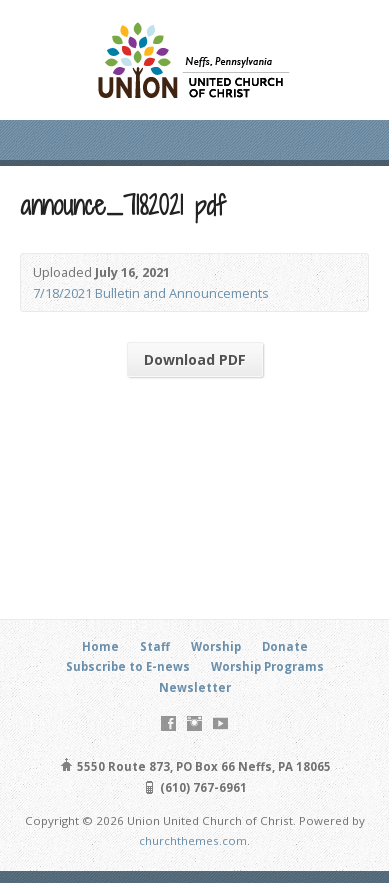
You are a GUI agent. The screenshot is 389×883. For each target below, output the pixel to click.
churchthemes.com (193, 840)
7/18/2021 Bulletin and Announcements (151, 293)
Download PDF (195, 359)
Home (100, 646)
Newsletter (195, 687)
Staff (155, 646)
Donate (285, 646)
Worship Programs (267, 666)
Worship (216, 646)
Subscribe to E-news (128, 666)
